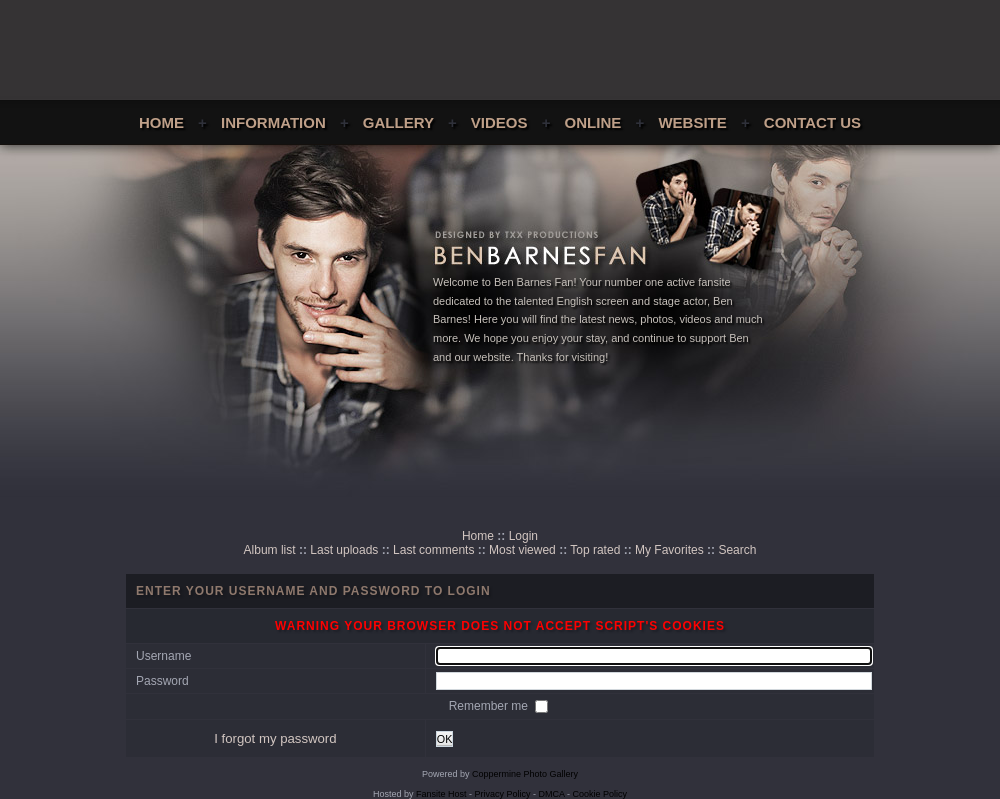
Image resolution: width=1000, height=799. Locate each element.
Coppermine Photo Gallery (525, 774)
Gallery (398, 122)
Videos (499, 122)
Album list (270, 550)
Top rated (595, 550)
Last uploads (344, 550)
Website (692, 122)
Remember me (490, 706)
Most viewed (522, 550)
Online (593, 122)
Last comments (433, 550)
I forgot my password (275, 738)
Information (273, 122)
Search (737, 550)
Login (523, 536)
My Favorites (669, 550)
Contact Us (812, 122)
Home (161, 122)
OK (445, 739)
